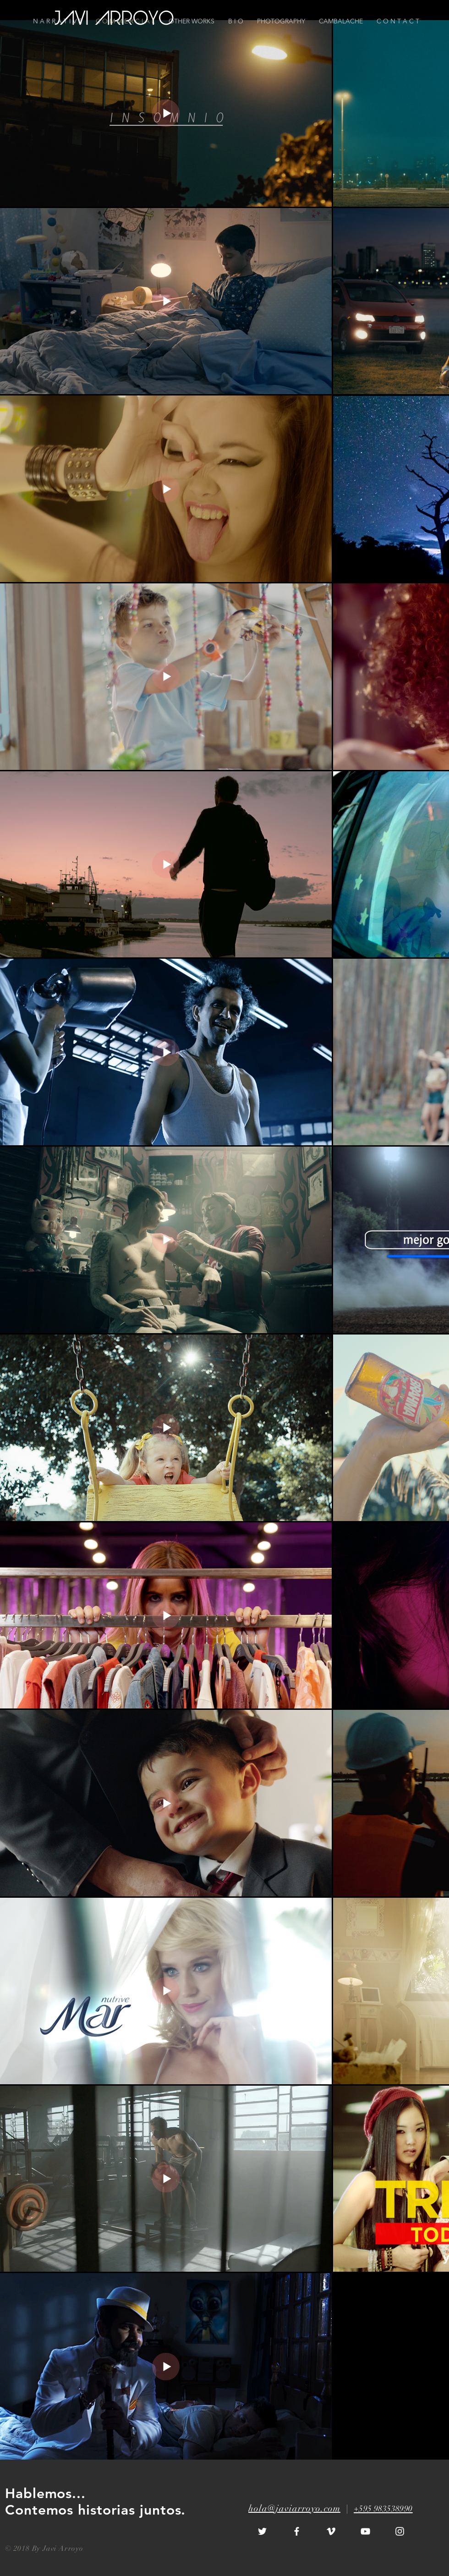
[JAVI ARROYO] (115, 20)
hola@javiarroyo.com (294, 2508)
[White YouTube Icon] (365, 2531)
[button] (398, 21)
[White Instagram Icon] (399, 2531)
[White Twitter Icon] (262, 2531)
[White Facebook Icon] (296, 2531)
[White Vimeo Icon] (331, 2531)
